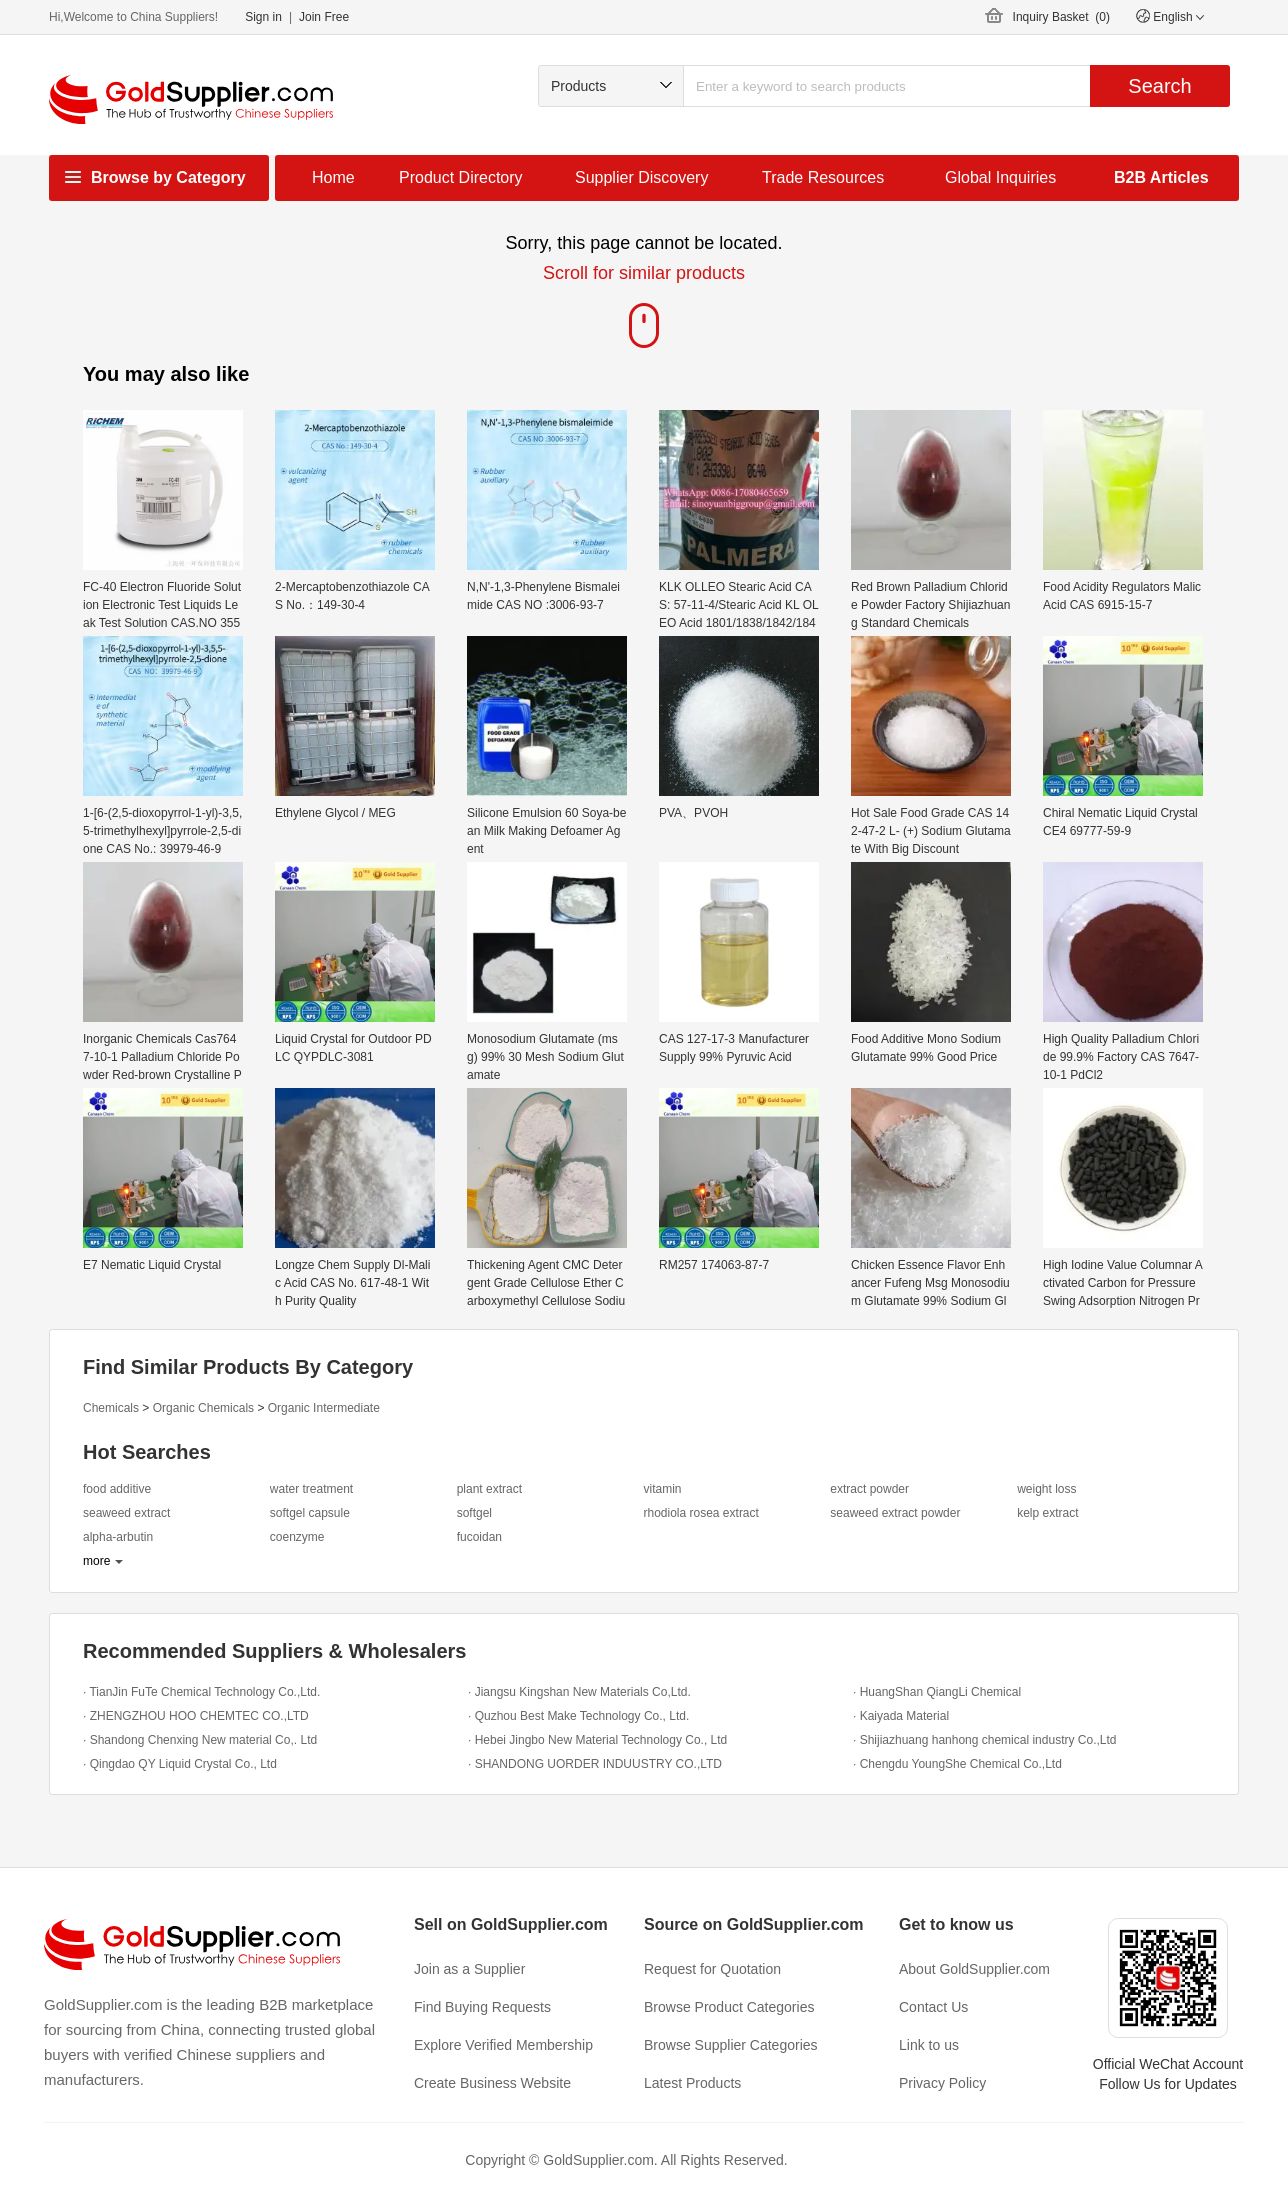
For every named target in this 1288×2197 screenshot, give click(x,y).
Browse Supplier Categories (731, 2045)
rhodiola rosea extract (700, 1513)
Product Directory (461, 177)
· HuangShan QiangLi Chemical (937, 1692)
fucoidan (479, 1537)
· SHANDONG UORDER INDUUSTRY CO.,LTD (595, 1764)
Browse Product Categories (729, 2007)
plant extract (489, 1489)
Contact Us (933, 2007)
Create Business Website (492, 2083)
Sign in (263, 17)
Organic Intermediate (324, 1408)
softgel (474, 1513)
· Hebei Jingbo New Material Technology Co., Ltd (597, 1740)
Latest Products (692, 2083)
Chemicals (111, 1408)
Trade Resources (823, 177)
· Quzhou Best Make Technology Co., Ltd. (578, 1716)
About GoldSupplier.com (974, 1969)
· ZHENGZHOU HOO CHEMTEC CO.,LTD (196, 1716)
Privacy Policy (942, 2083)
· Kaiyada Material (901, 1716)
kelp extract (1047, 1513)
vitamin (662, 1489)
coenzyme (297, 1537)
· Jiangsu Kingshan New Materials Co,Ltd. (579, 1692)
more (96, 1561)
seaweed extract (126, 1513)
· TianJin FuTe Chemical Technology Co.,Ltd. (201, 1692)
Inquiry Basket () (1061, 17)
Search (1159, 86)
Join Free (324, 17)
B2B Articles (1161, 177)
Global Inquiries (1000, 177)
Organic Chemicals (203, 1408)
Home (333, 177)
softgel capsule (310, 1513)
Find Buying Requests (482, 2007)
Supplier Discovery (641, 177)
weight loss (1046, 1489)
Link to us (929, 2045)
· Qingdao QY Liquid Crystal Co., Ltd (180, 1764)
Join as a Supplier (469, 1969)
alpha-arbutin (118, 1537)
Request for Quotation (712, 1969)
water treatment (311, 1489)
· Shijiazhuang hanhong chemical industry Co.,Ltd (985, 1740)
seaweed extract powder (895, 1513)
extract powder (869, 1489)
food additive (117, 1489)
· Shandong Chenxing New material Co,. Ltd (200, 1740)
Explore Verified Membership (503, 2045)
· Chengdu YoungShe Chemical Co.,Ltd (957, 1764)
